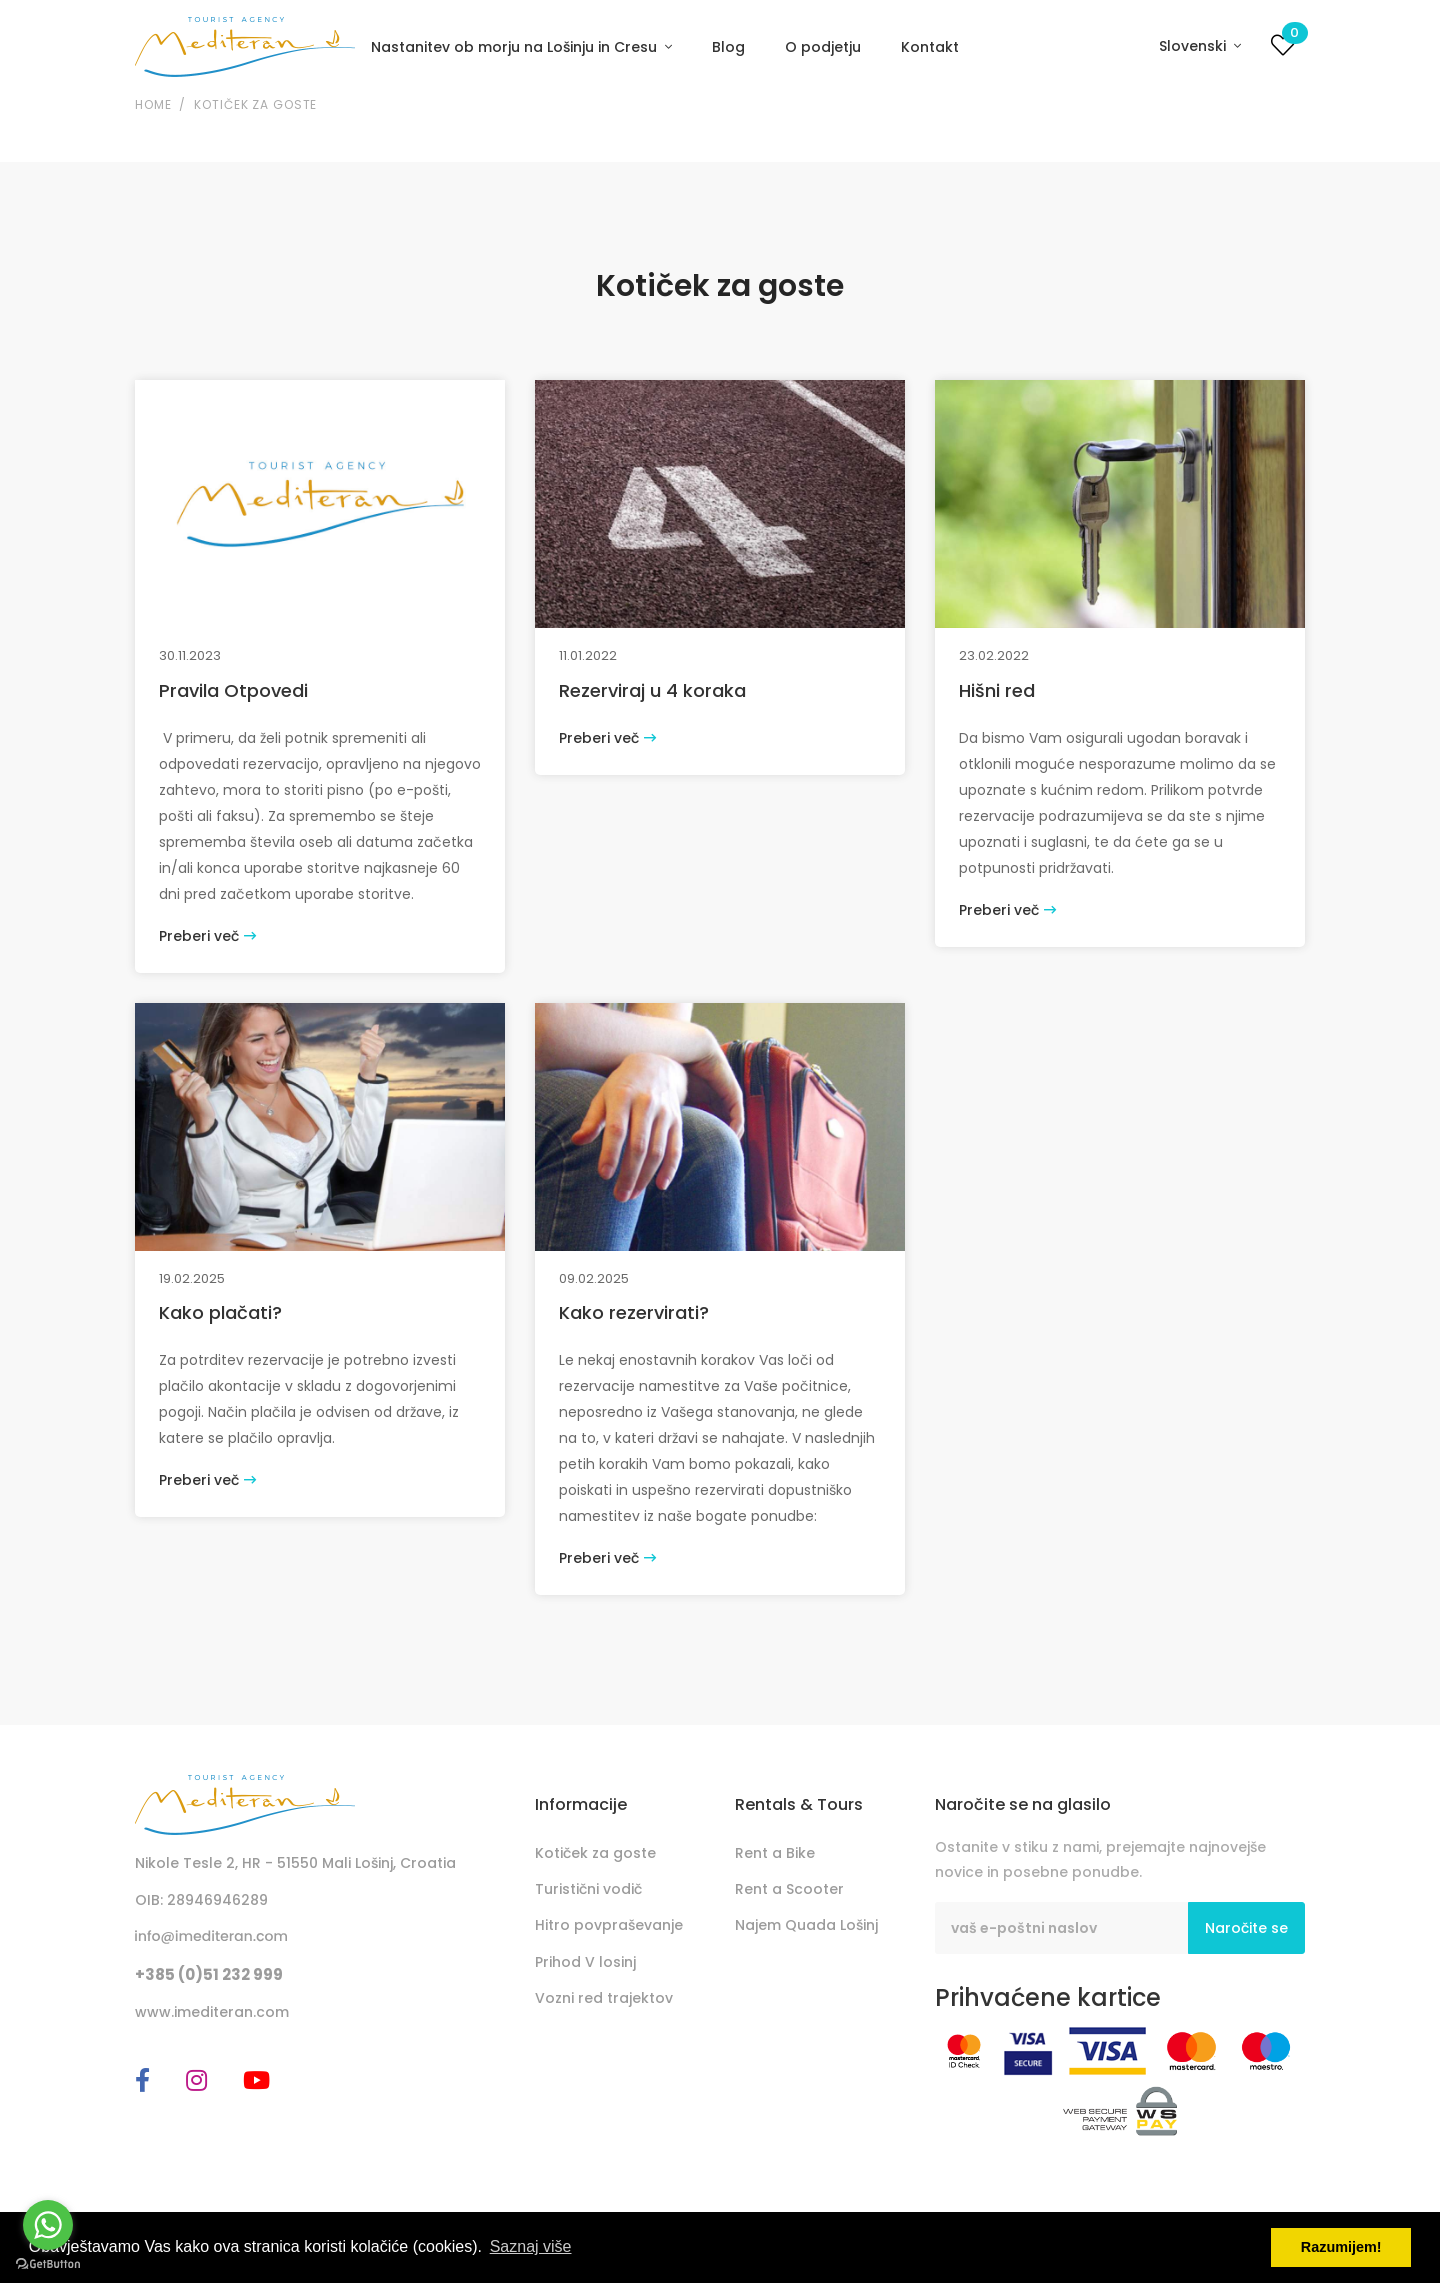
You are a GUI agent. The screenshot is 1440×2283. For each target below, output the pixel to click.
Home (153, 104)
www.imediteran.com (212, 2012)
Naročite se (1246, 1928)
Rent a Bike (775, 1853)
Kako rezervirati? (634, 1312)
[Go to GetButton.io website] (48, 2263)
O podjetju (823, 47)
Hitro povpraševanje (609, 1925)
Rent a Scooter (789, 1889)
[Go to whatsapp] (48, 2225)
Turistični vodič (588, 1889)
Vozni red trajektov (604, 1998)
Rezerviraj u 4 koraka (652, 690)
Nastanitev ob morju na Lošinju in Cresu (516, 47)
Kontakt (930, 47)
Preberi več (207, 936)
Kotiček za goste (255, 104)
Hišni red (997, 690)
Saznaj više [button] (531, 2246)
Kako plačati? (220, 1312)
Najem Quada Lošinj (806, 1925)
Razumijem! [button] (1341, 2247)
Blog (728, 47)
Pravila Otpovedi (233, 690)
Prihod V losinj (585, 1962)
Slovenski (1194, 46)
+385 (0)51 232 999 (209, 1974)
